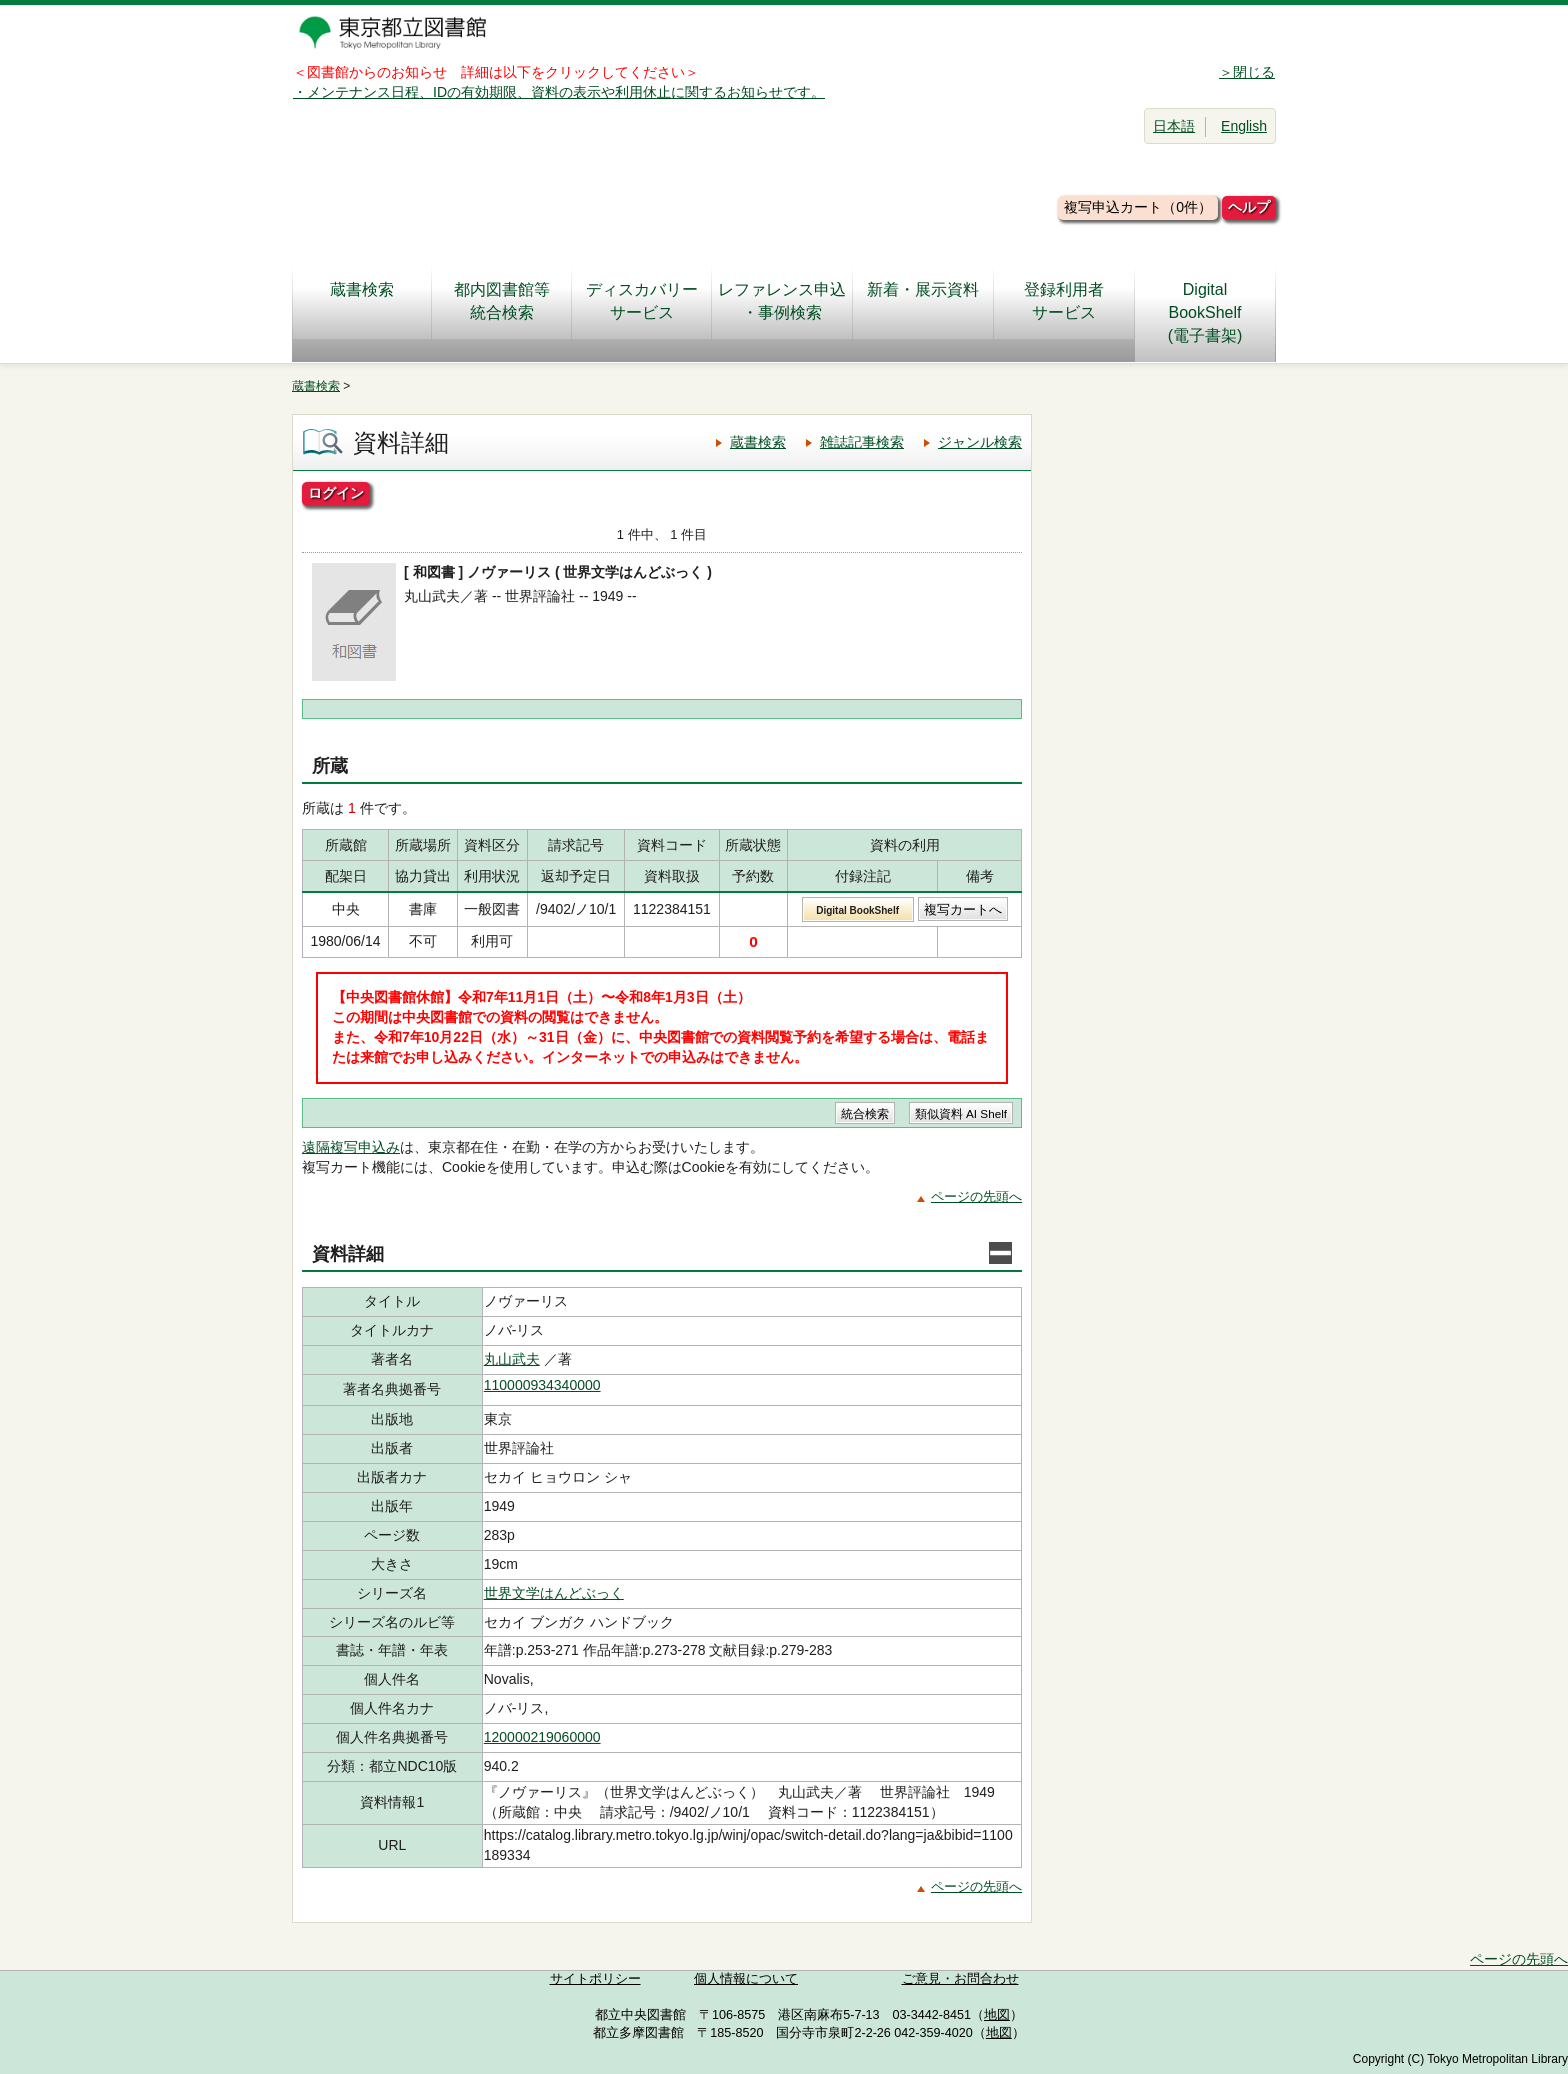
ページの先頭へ (976, 1196)
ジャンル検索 (980, 442)
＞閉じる (1247, 72)
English (1244, 126)
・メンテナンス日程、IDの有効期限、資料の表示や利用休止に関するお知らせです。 (559, 92)
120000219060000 (542, 1737)
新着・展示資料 (923, 301)
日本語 (1174, 126)
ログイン (336, 493)
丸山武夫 (512, 1359)
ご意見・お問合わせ (960, 1979)
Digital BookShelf (857, 910)
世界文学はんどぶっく (554, 1593)
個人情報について (746, 1979)
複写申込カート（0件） (1138, 207)
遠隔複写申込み (351, 1147)
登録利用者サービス (1064, 301)
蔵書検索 (362, 301)
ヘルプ (1249, 207)
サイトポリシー (595, 1979)
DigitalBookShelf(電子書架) (1205, 312)
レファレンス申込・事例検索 (782, 301)
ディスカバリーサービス (642, 301)
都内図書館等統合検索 (502, 301)
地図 (997, 2015)
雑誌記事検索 (862, 442)
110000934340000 (542, 1385)
